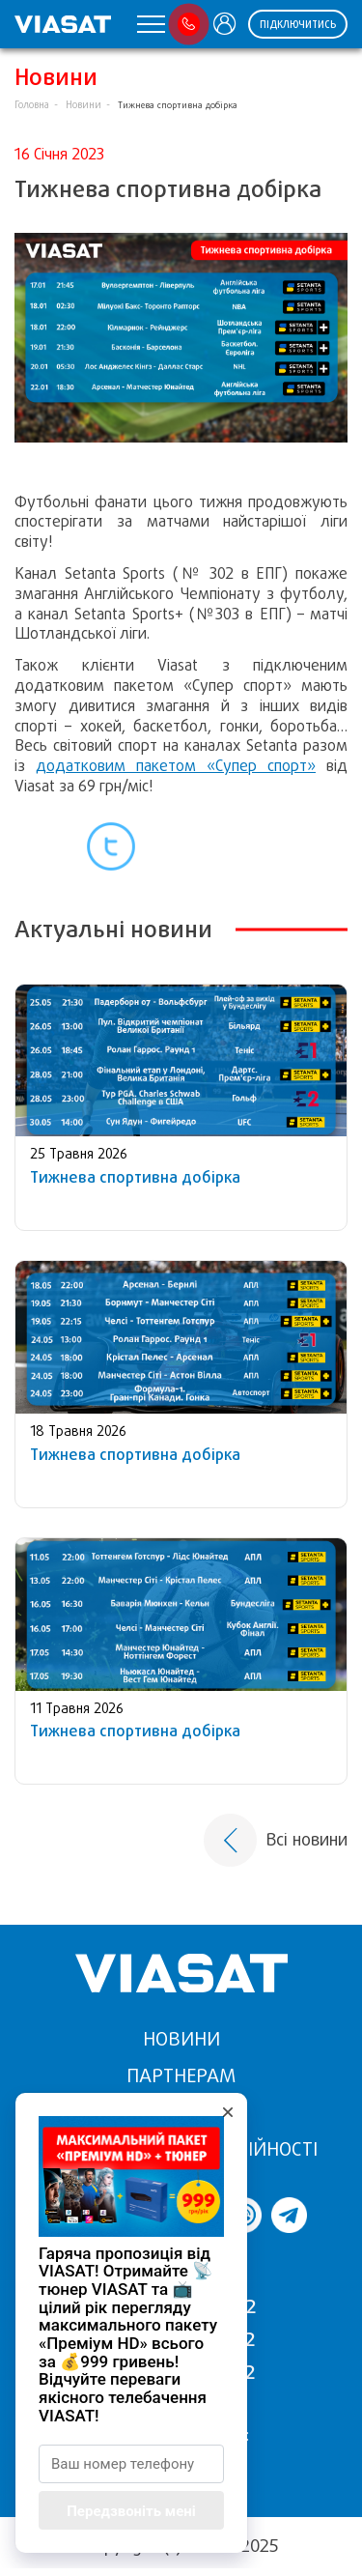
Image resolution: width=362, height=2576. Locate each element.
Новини (83, 105)
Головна (31, 105)
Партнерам (181, 2076)
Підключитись (298, 24)
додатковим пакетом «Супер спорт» (176, 766)
